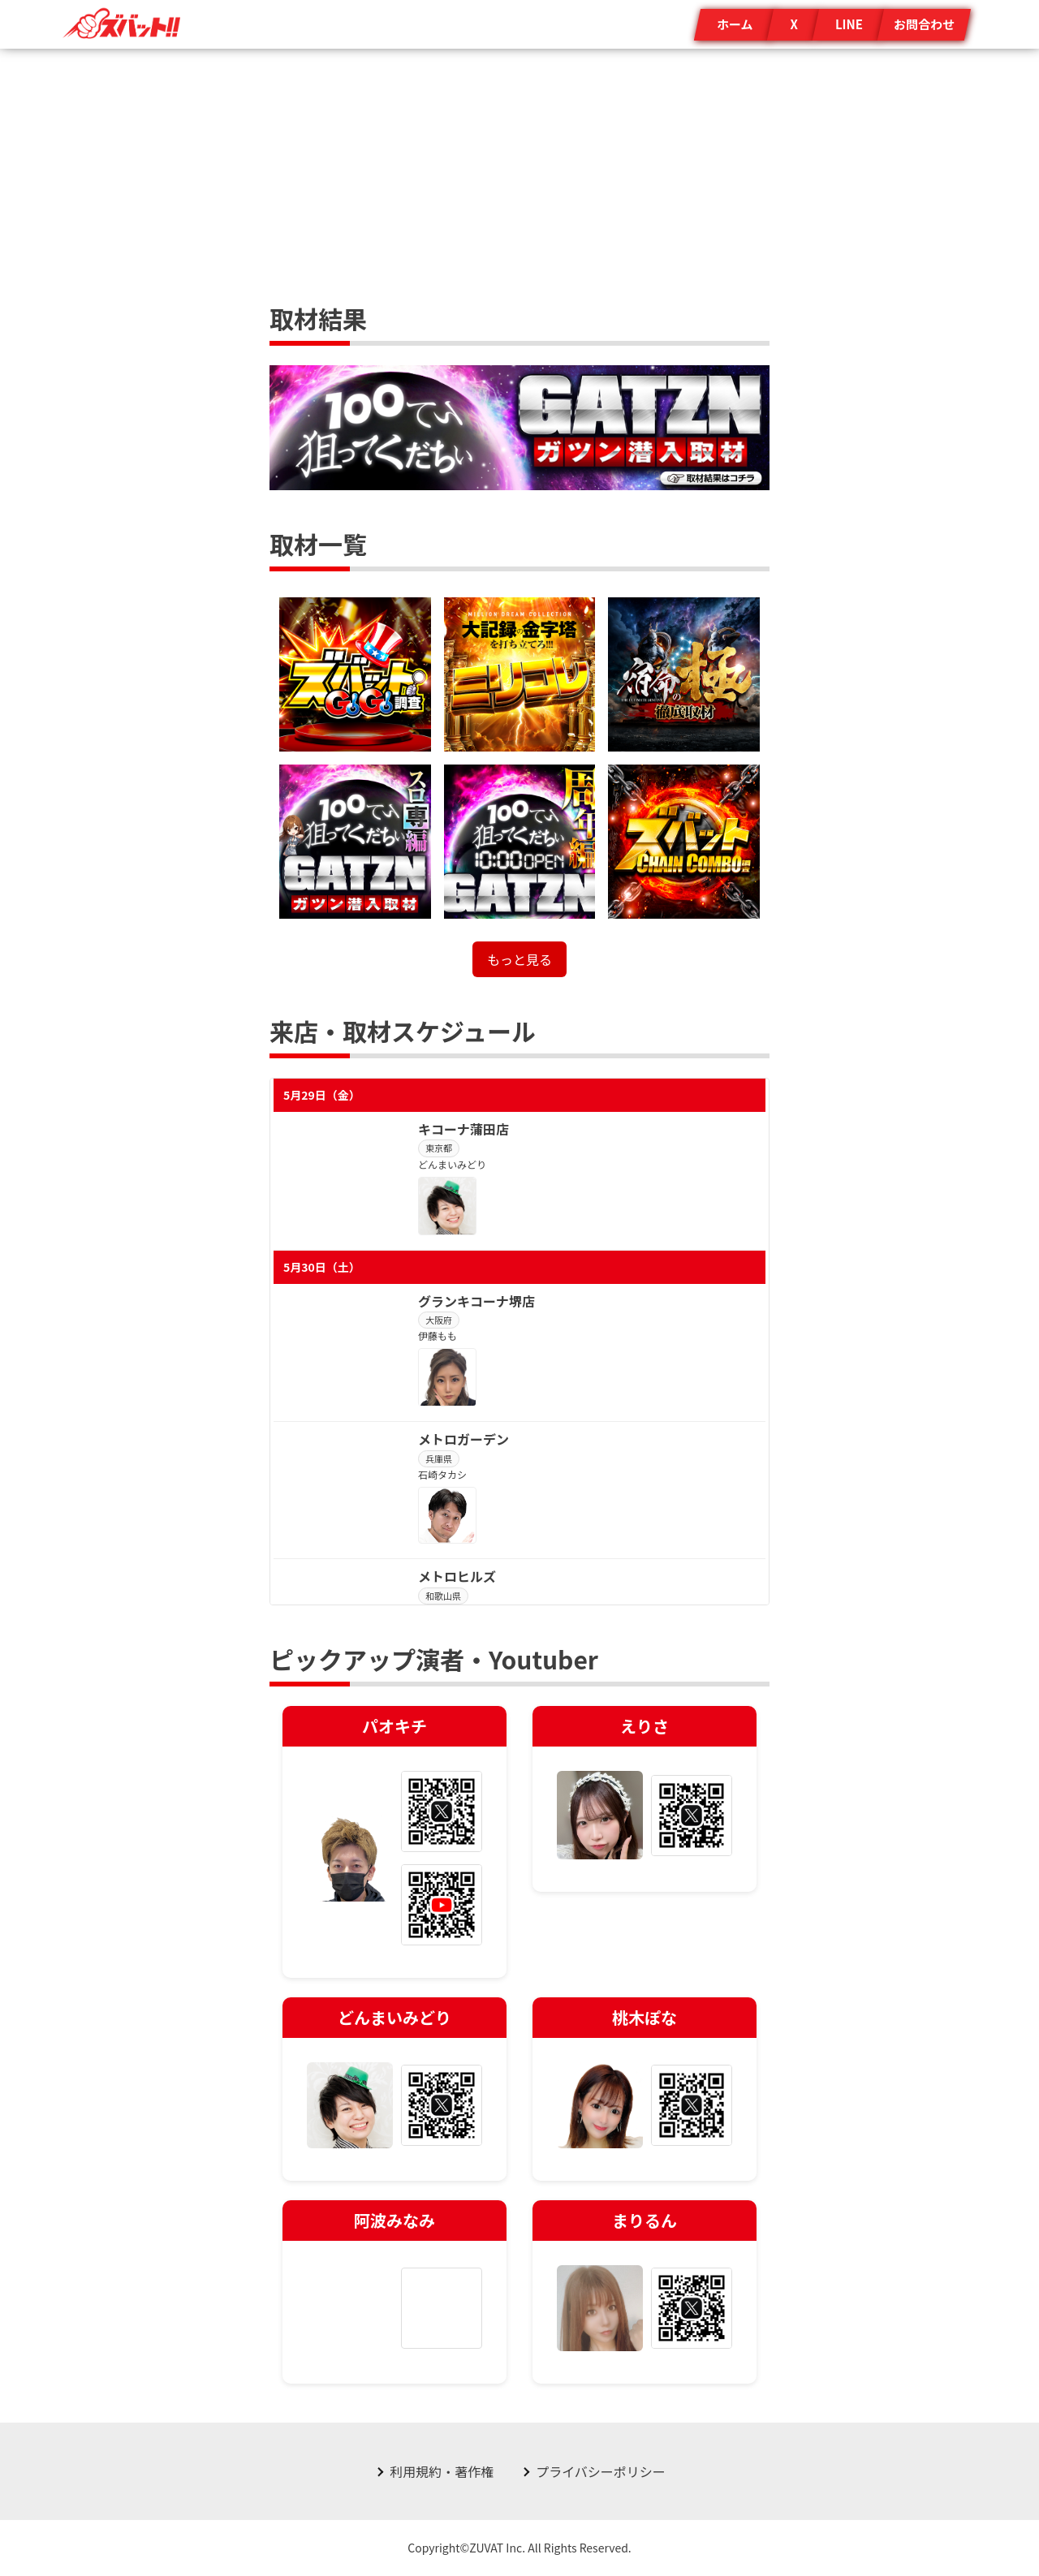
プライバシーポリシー (601, 2471)
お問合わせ (924, 23)
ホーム (735, 23)
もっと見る (519, 959)
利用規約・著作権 (442, 2471)
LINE (849, 23)
